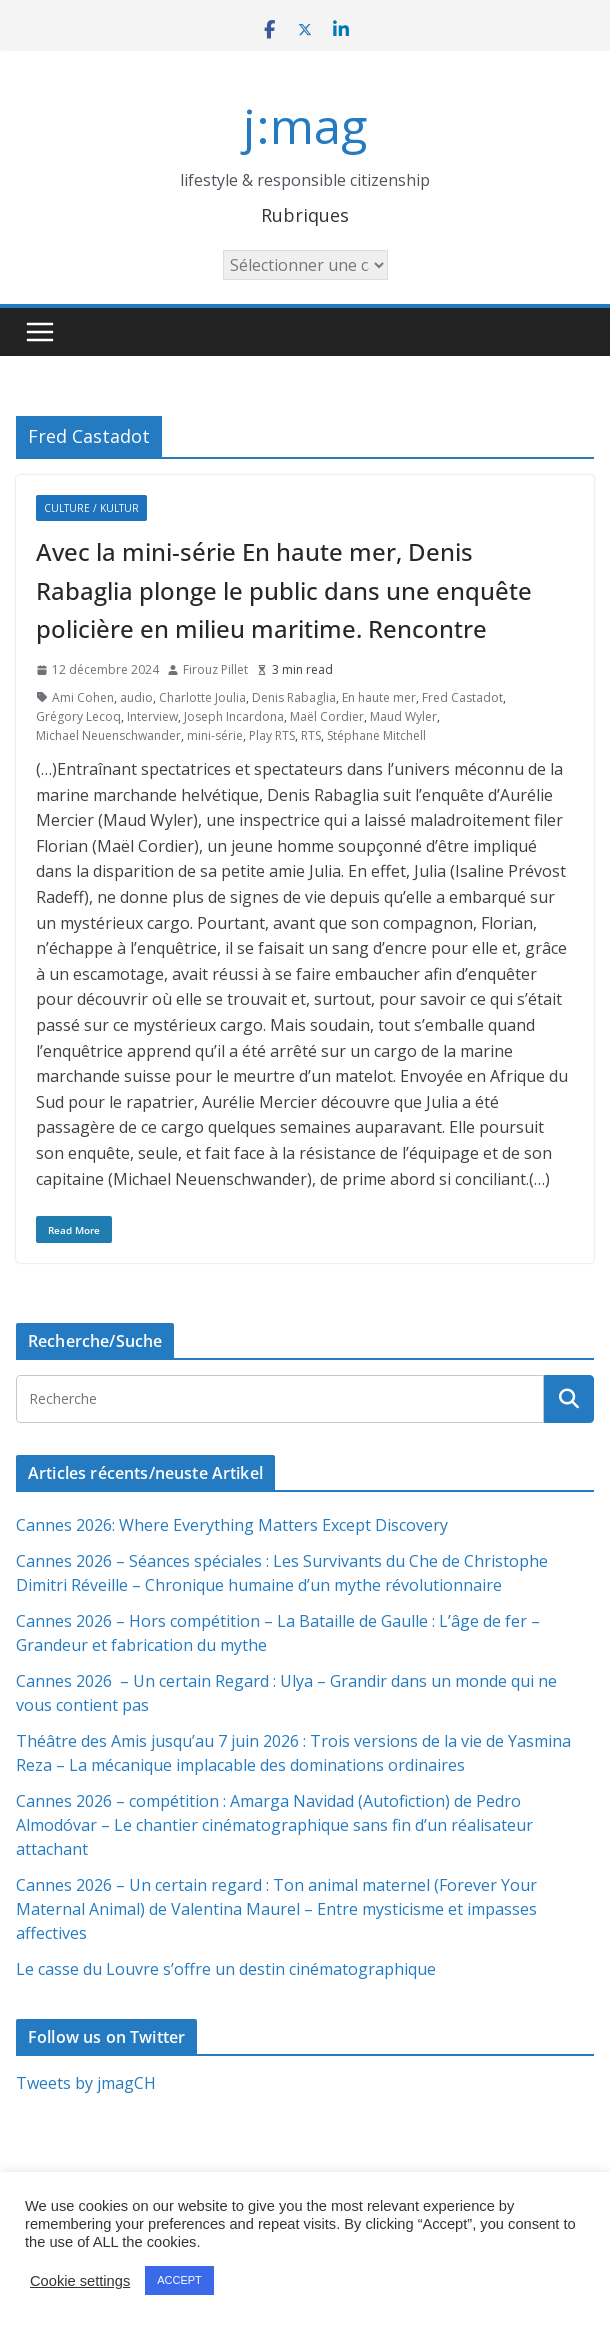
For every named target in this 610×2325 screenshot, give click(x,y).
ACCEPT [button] (179, 2280)
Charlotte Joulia (202, 697)
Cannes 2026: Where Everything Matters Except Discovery (232, 1525)
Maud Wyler (403, 716)
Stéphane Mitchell (376, 735)
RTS (311, 735)
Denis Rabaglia (294, 697)
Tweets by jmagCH (86, 2083)
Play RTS (272, 735)
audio (136, 697)
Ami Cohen (83, 697)
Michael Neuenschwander (108, 735)
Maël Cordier (327, 716)
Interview (152, 716)
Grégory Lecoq (78, 716)
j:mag (305, 125)
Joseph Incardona (234, 716)
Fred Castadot (462, 697)
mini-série (215, 735)
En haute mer (379, 697)
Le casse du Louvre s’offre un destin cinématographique (226, 1969)
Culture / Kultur (91, 508)
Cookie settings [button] (80, 2281)
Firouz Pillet (215, 669)
